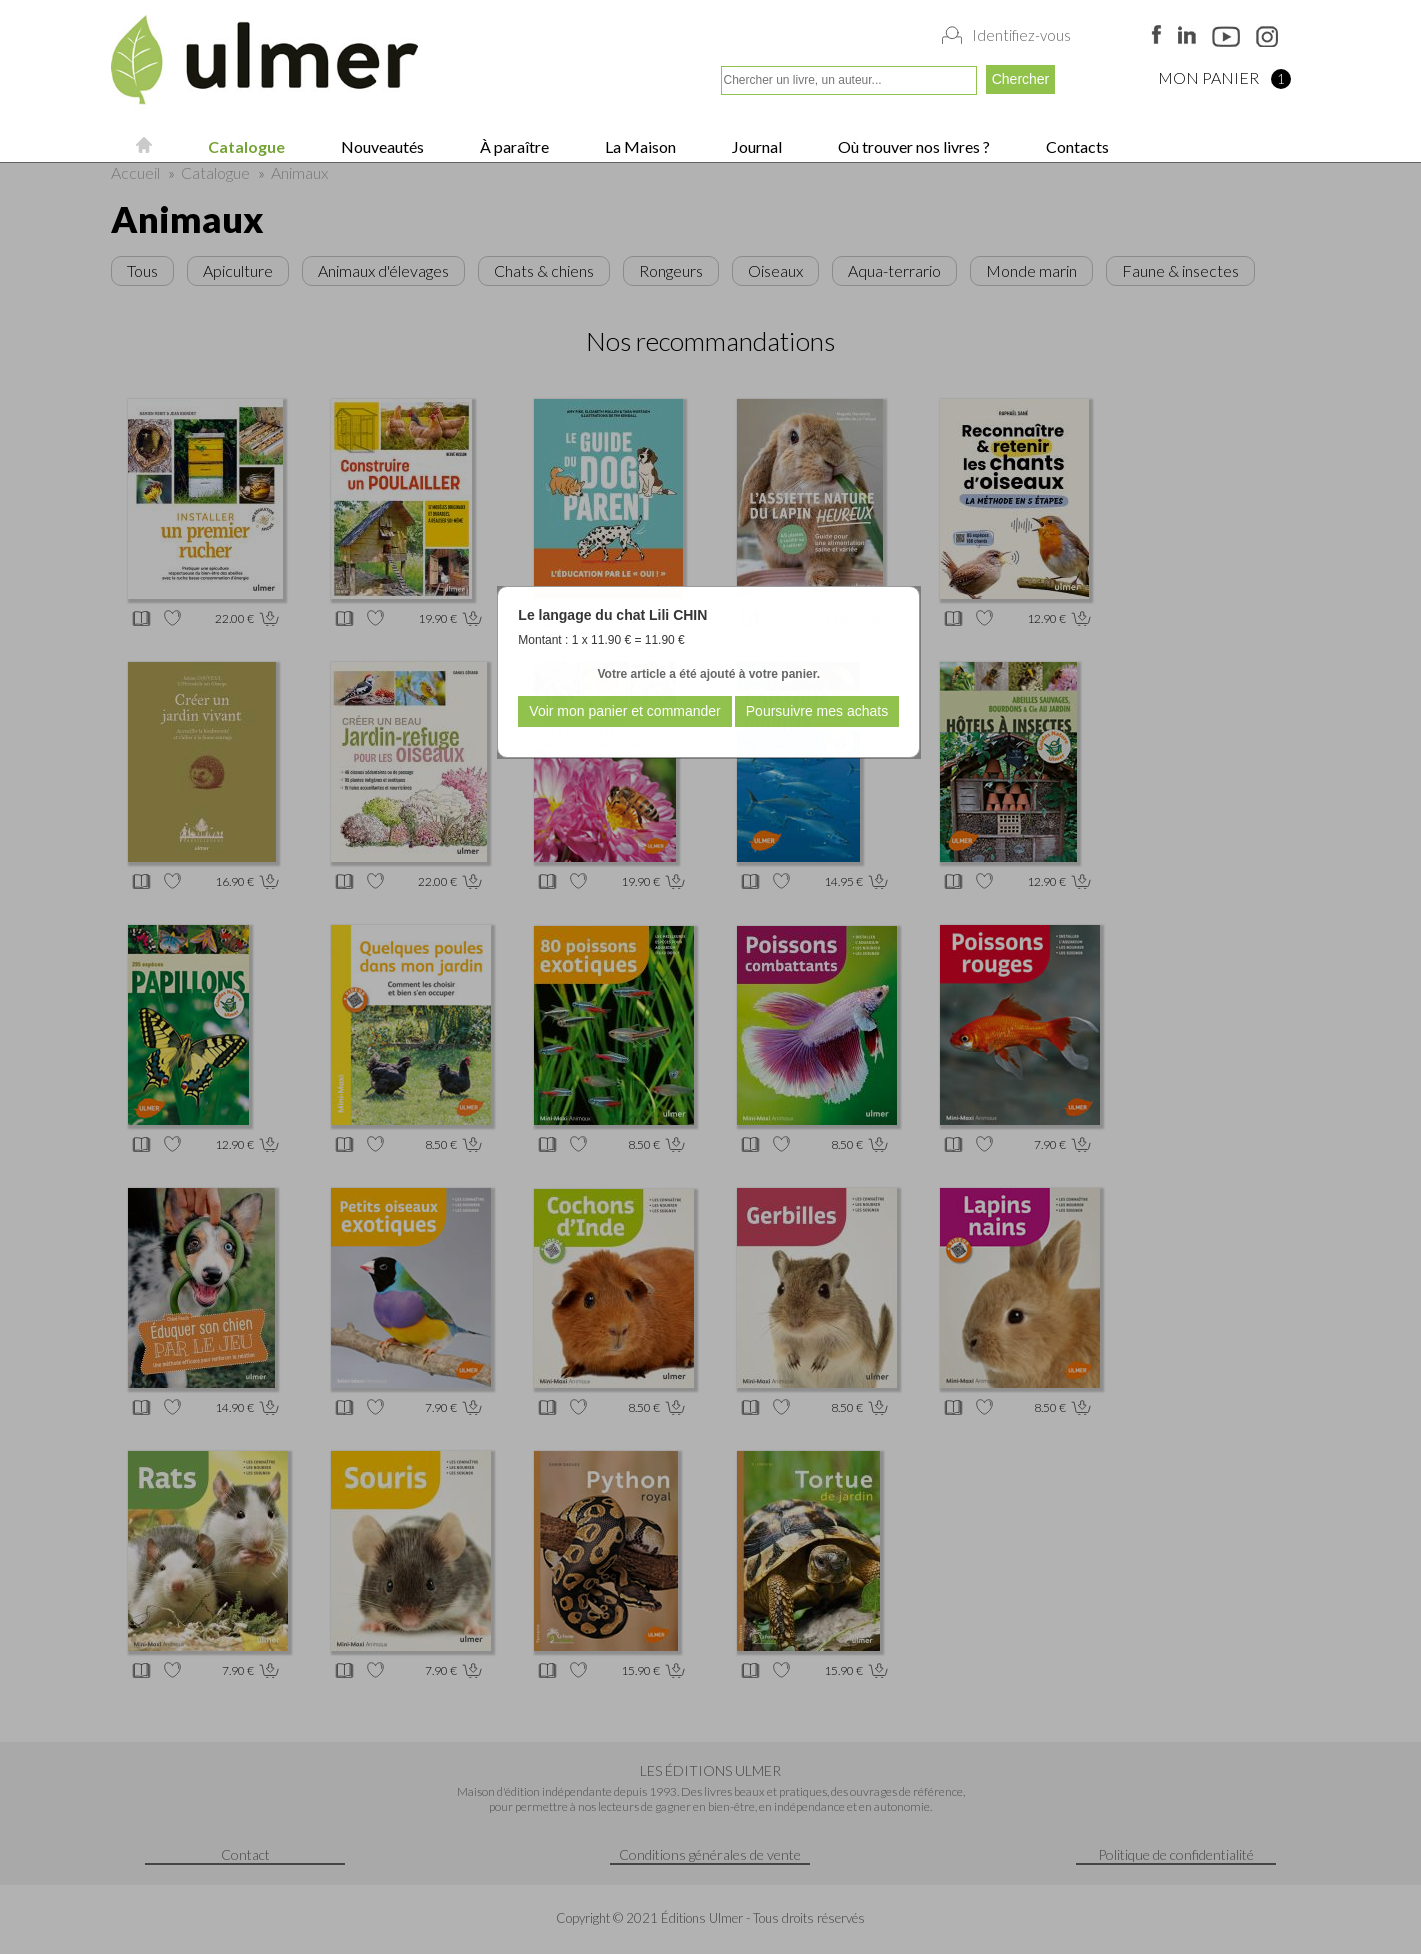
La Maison (639, 146)
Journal (755, 146)
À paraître (513, 146)
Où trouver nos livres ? (912, 146)
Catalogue (245, 146)
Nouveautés (381, 146)
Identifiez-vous (1021, 35)
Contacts (1076, 146)
